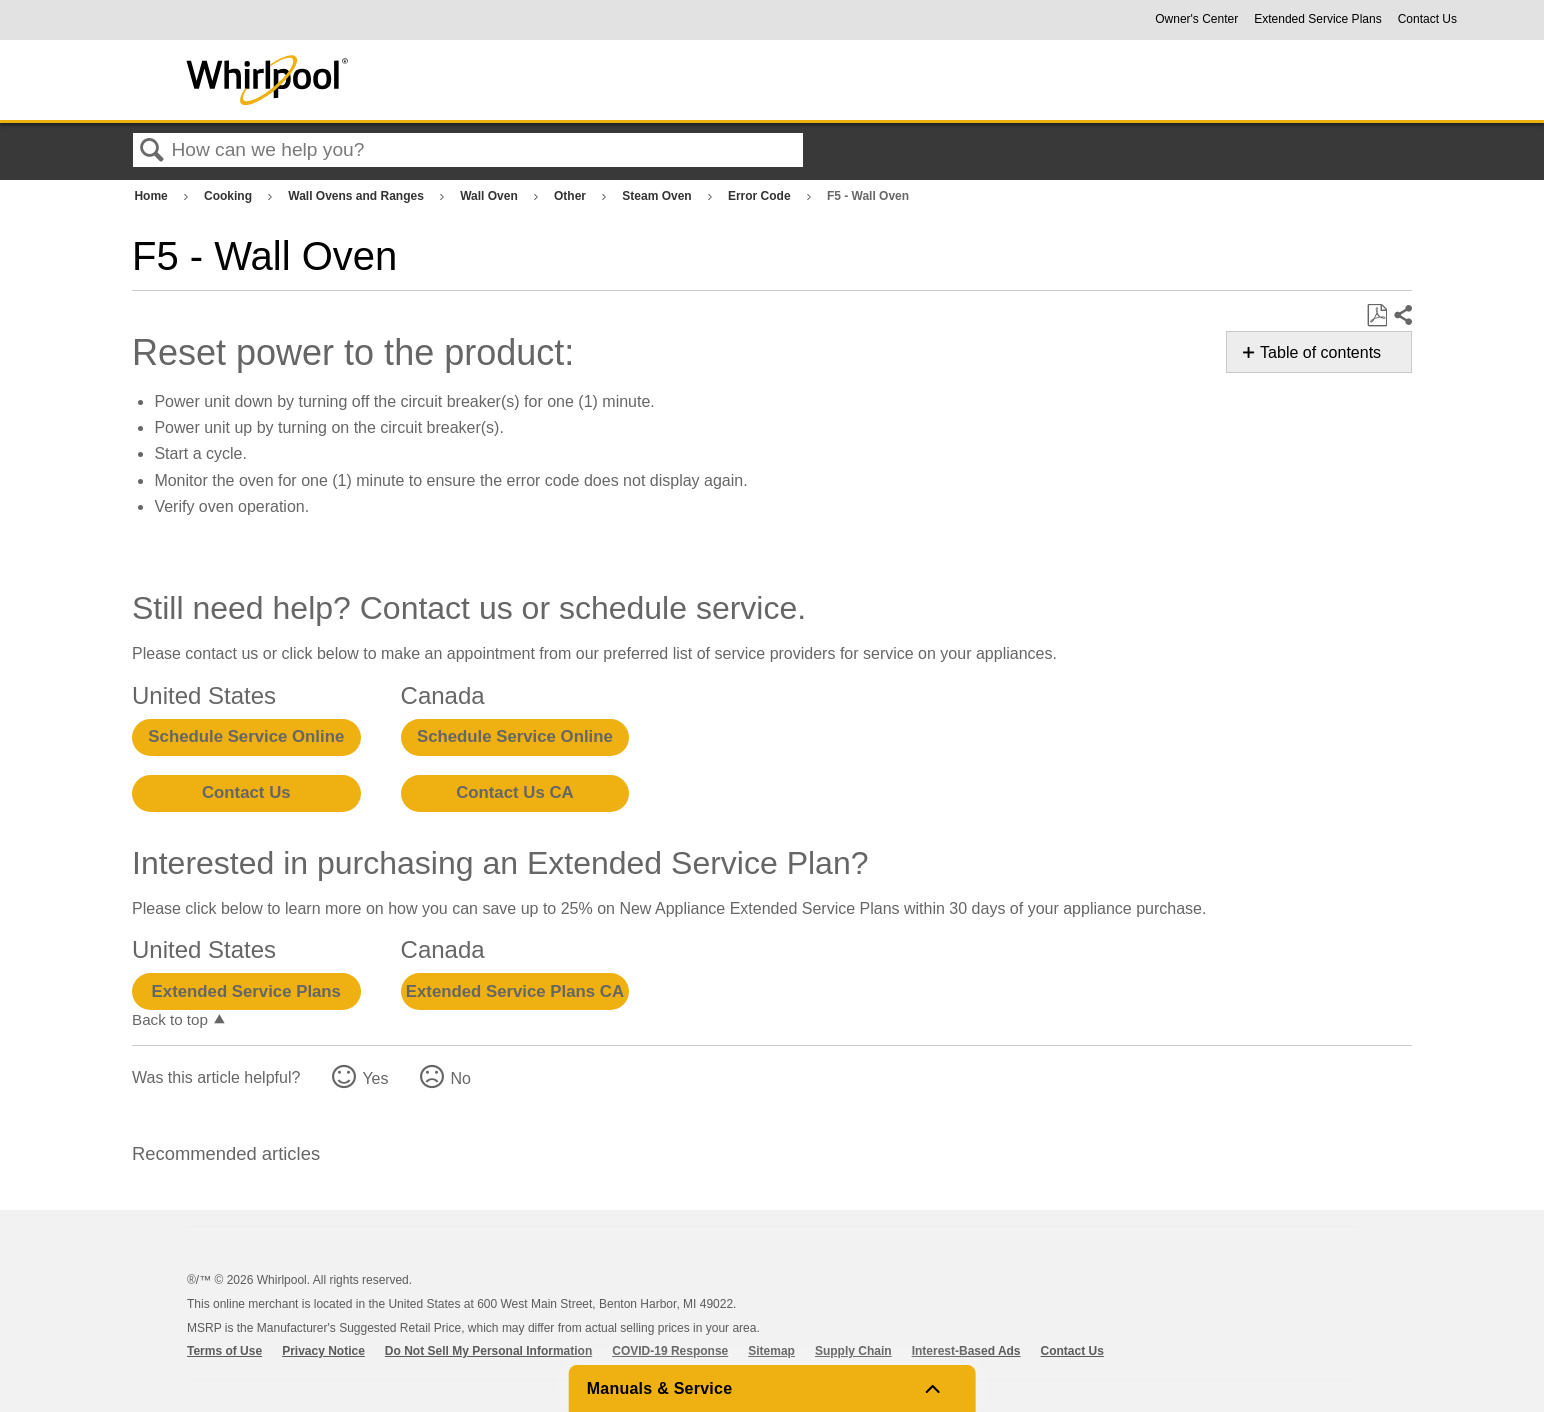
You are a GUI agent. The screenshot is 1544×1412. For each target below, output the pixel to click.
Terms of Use (224, 1351)
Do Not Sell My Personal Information (488, 1351)
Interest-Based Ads (966, 1351)
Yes (375, 1078)
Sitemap (771, 1351)
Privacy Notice (323, 1351)
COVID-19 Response (670, 1351)
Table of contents (1320, 352)
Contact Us (1427, 19)
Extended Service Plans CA (515, 991)
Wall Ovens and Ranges (357, 196)
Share (1402, 316)
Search (152, 151)
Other (571, 196)
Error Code (761, 196)
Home (152, 196)
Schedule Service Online (246, 736)
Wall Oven (490, 196)
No (460, 1078)
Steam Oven (658, 196)
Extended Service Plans (1317, 19)
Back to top (170, 1019)
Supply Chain (853, 1351)
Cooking (229, 196)
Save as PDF (1376, 316)
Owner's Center (1196, 19)
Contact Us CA (514, 792)
